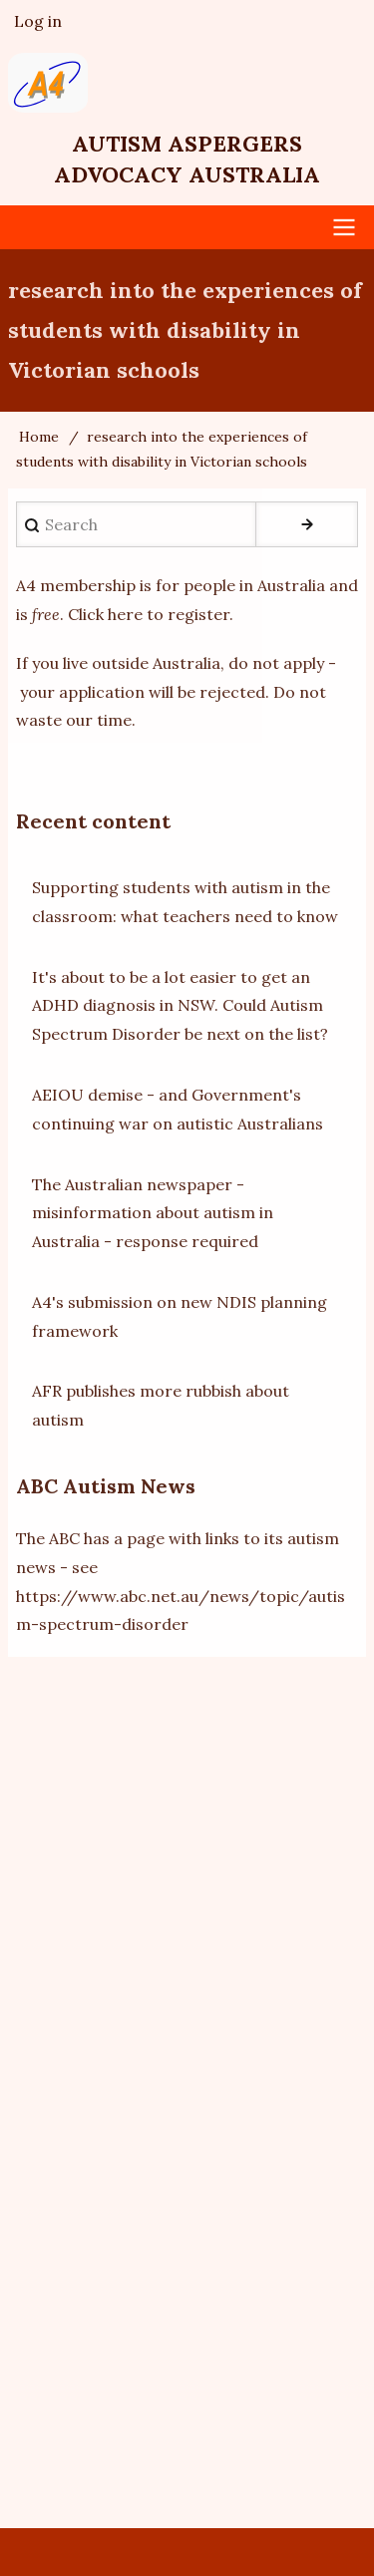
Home (39, 437)
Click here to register (148, 614)
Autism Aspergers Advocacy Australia (187, 159)
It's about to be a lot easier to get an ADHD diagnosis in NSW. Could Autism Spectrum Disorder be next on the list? (180, 1006)
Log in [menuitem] (38, 21)
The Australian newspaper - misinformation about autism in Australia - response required (152, 1213)
